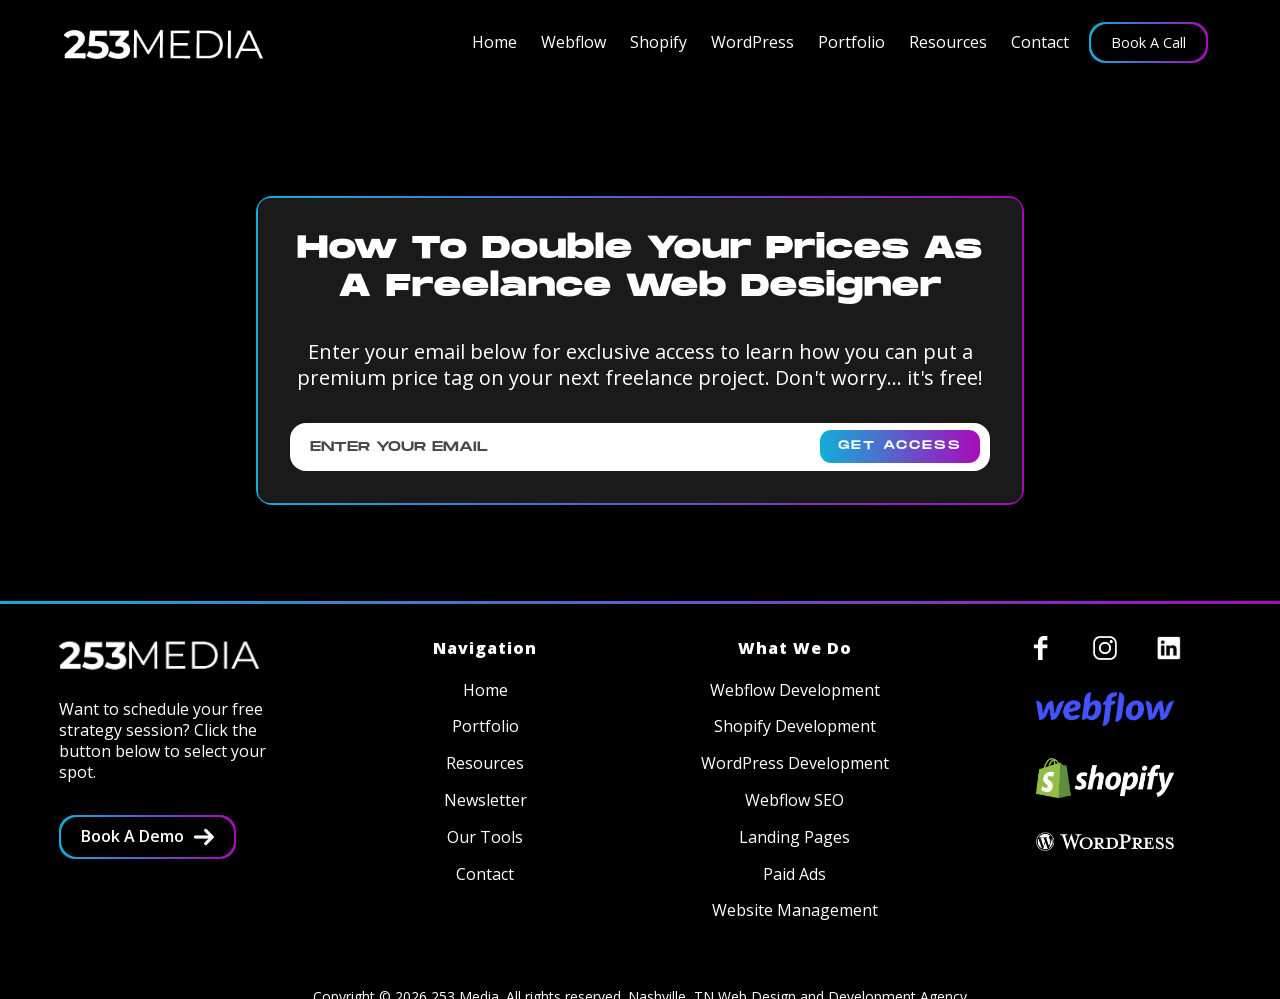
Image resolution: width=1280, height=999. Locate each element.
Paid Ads (794, 874)
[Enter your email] (640, 447)
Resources (948, 42)
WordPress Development (795, 763)
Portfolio (851, 42)
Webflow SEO (794, 800)
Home (494, 42)
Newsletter (485, 800)
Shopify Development (795, 726)
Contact (1040, 42)
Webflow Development (795, 690)
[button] (573, 42)
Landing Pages (794, 837)
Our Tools (485, 837)
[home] (164, 43)
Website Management (795, 910)
